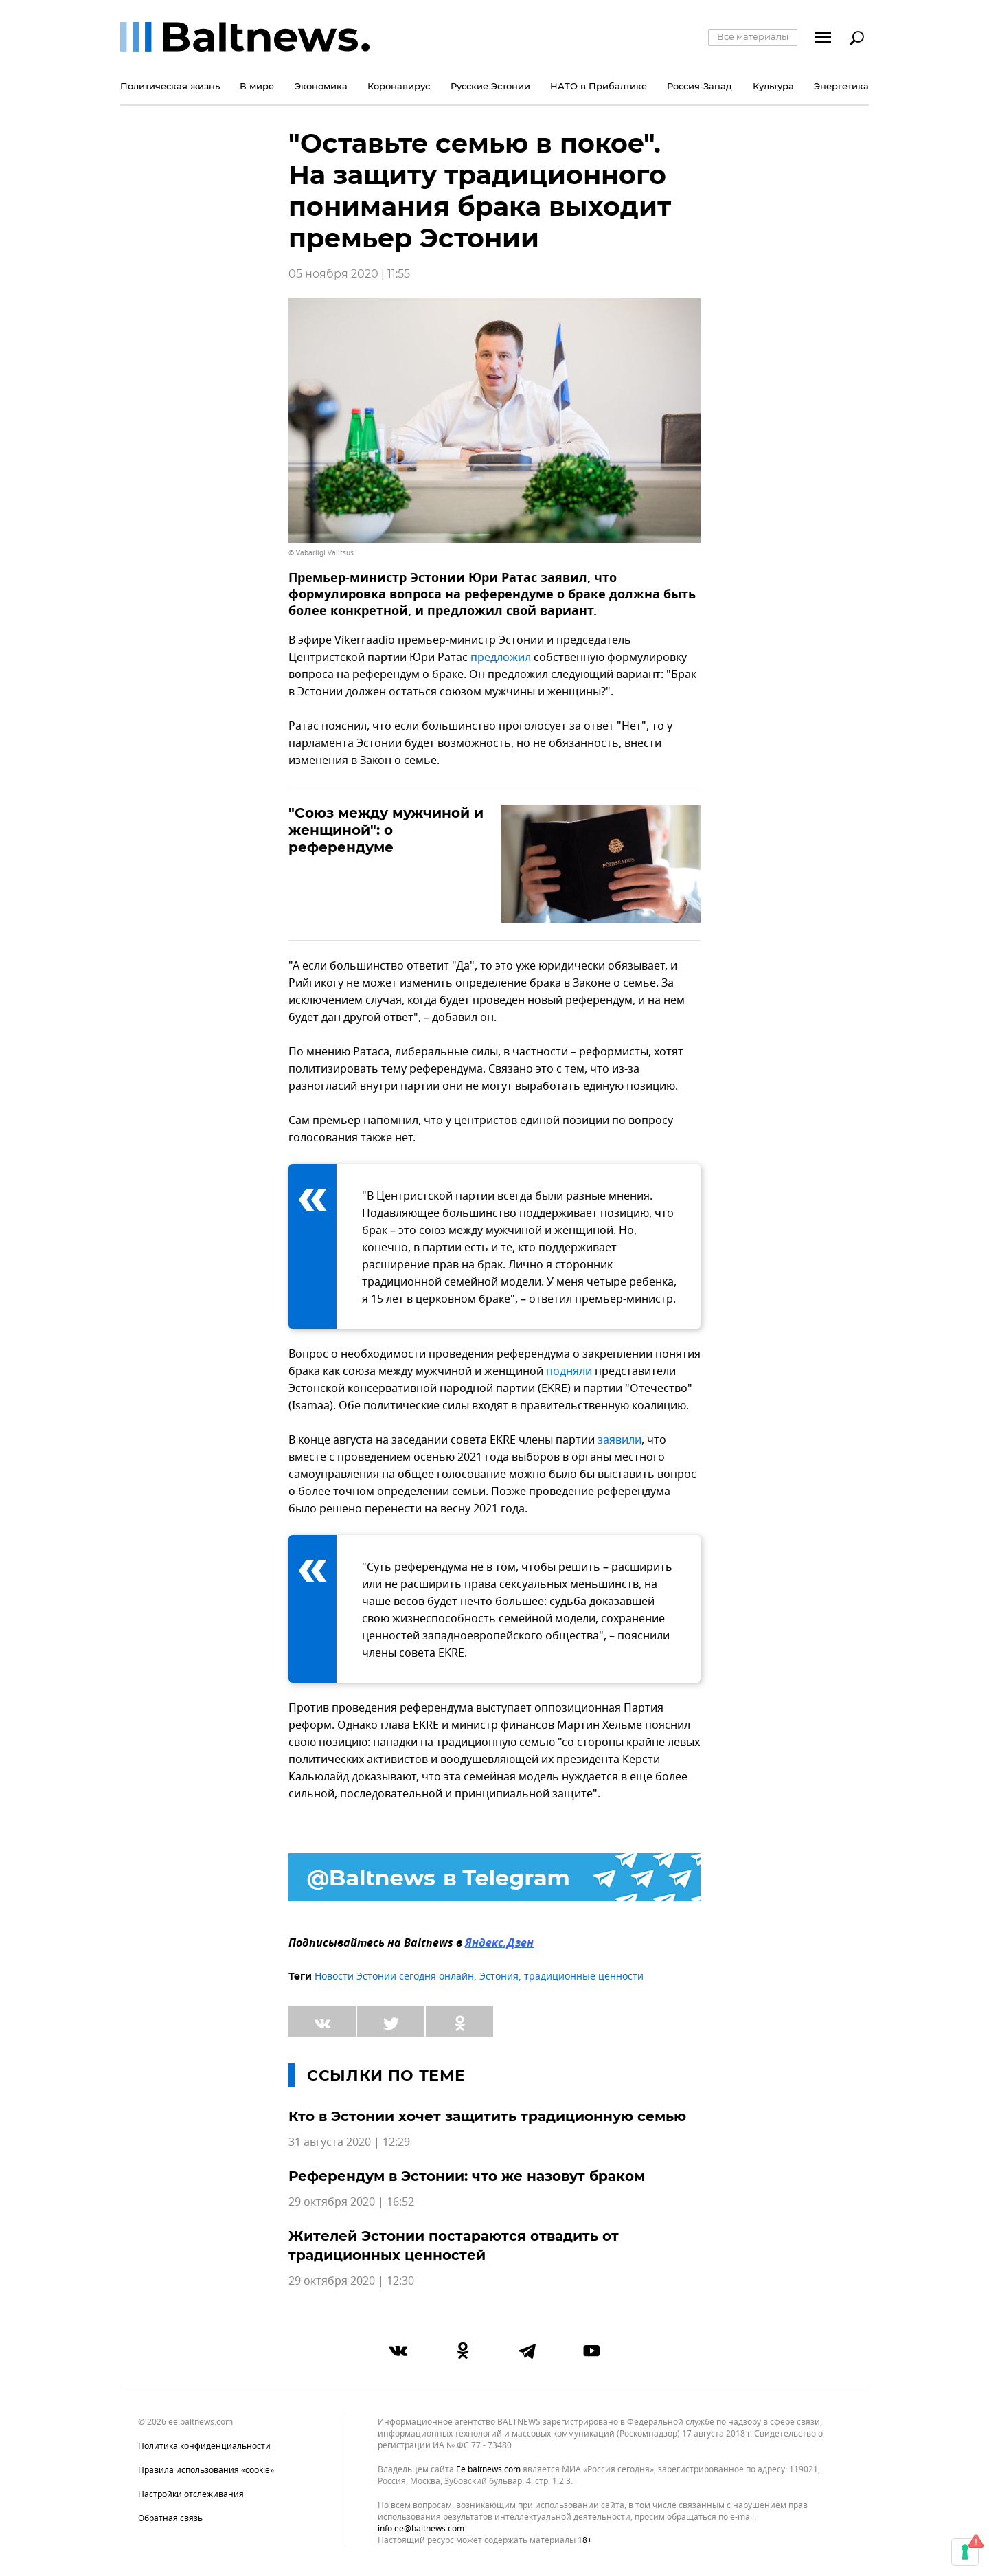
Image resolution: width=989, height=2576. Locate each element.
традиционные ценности (584, 1976)
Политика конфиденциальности (204, 2446)
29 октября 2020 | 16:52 (351, 2202)
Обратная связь (170, 2518)
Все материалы (752, 36)
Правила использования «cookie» (206, 2470)
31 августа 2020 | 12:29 (349, 2142)
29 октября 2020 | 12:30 (351, 2281)
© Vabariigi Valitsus (321, 553)
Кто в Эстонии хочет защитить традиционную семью (487, 2116)
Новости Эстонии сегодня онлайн (394, 1976)
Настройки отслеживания (191, 2494)
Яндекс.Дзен (499, 1944)
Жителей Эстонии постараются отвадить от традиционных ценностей (453, 2245)
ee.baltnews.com (488, 2470)
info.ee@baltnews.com (421, 2528)
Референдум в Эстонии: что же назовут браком (466, 2176)
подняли (569, 1371)
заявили (619, 1440)
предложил (500, 657)
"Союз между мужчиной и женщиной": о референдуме (386, 830)
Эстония (499, 1976)
